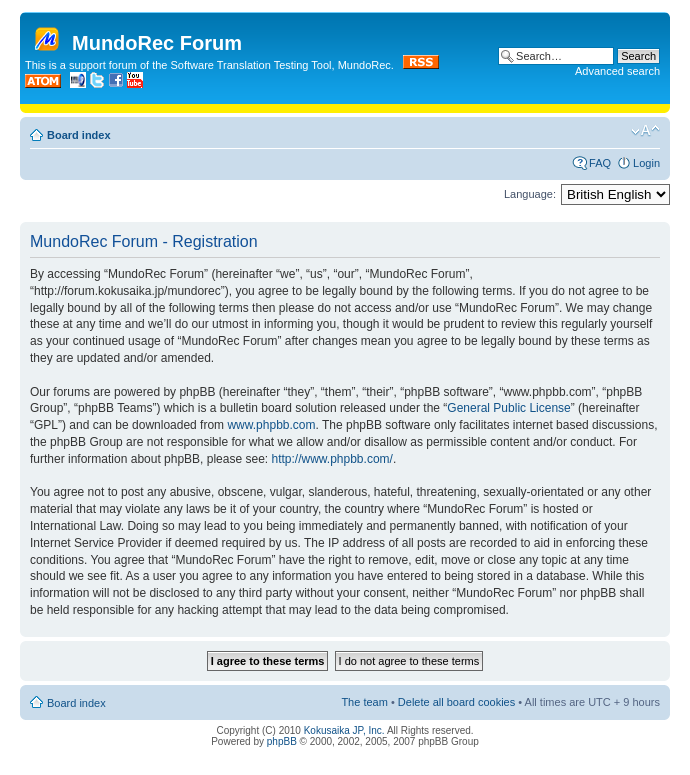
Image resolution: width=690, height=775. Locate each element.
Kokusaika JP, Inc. (344, 730)
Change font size (645, 131)
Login (646, 163)
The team (364, 702)
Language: (530, 194)
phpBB (282, 741)
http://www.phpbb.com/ (331, 459)
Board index (79, 135)
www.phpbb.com (271, 425)
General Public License (508, 408)
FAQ (600, 163)
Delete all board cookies (456, 702)
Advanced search (617, 71)
